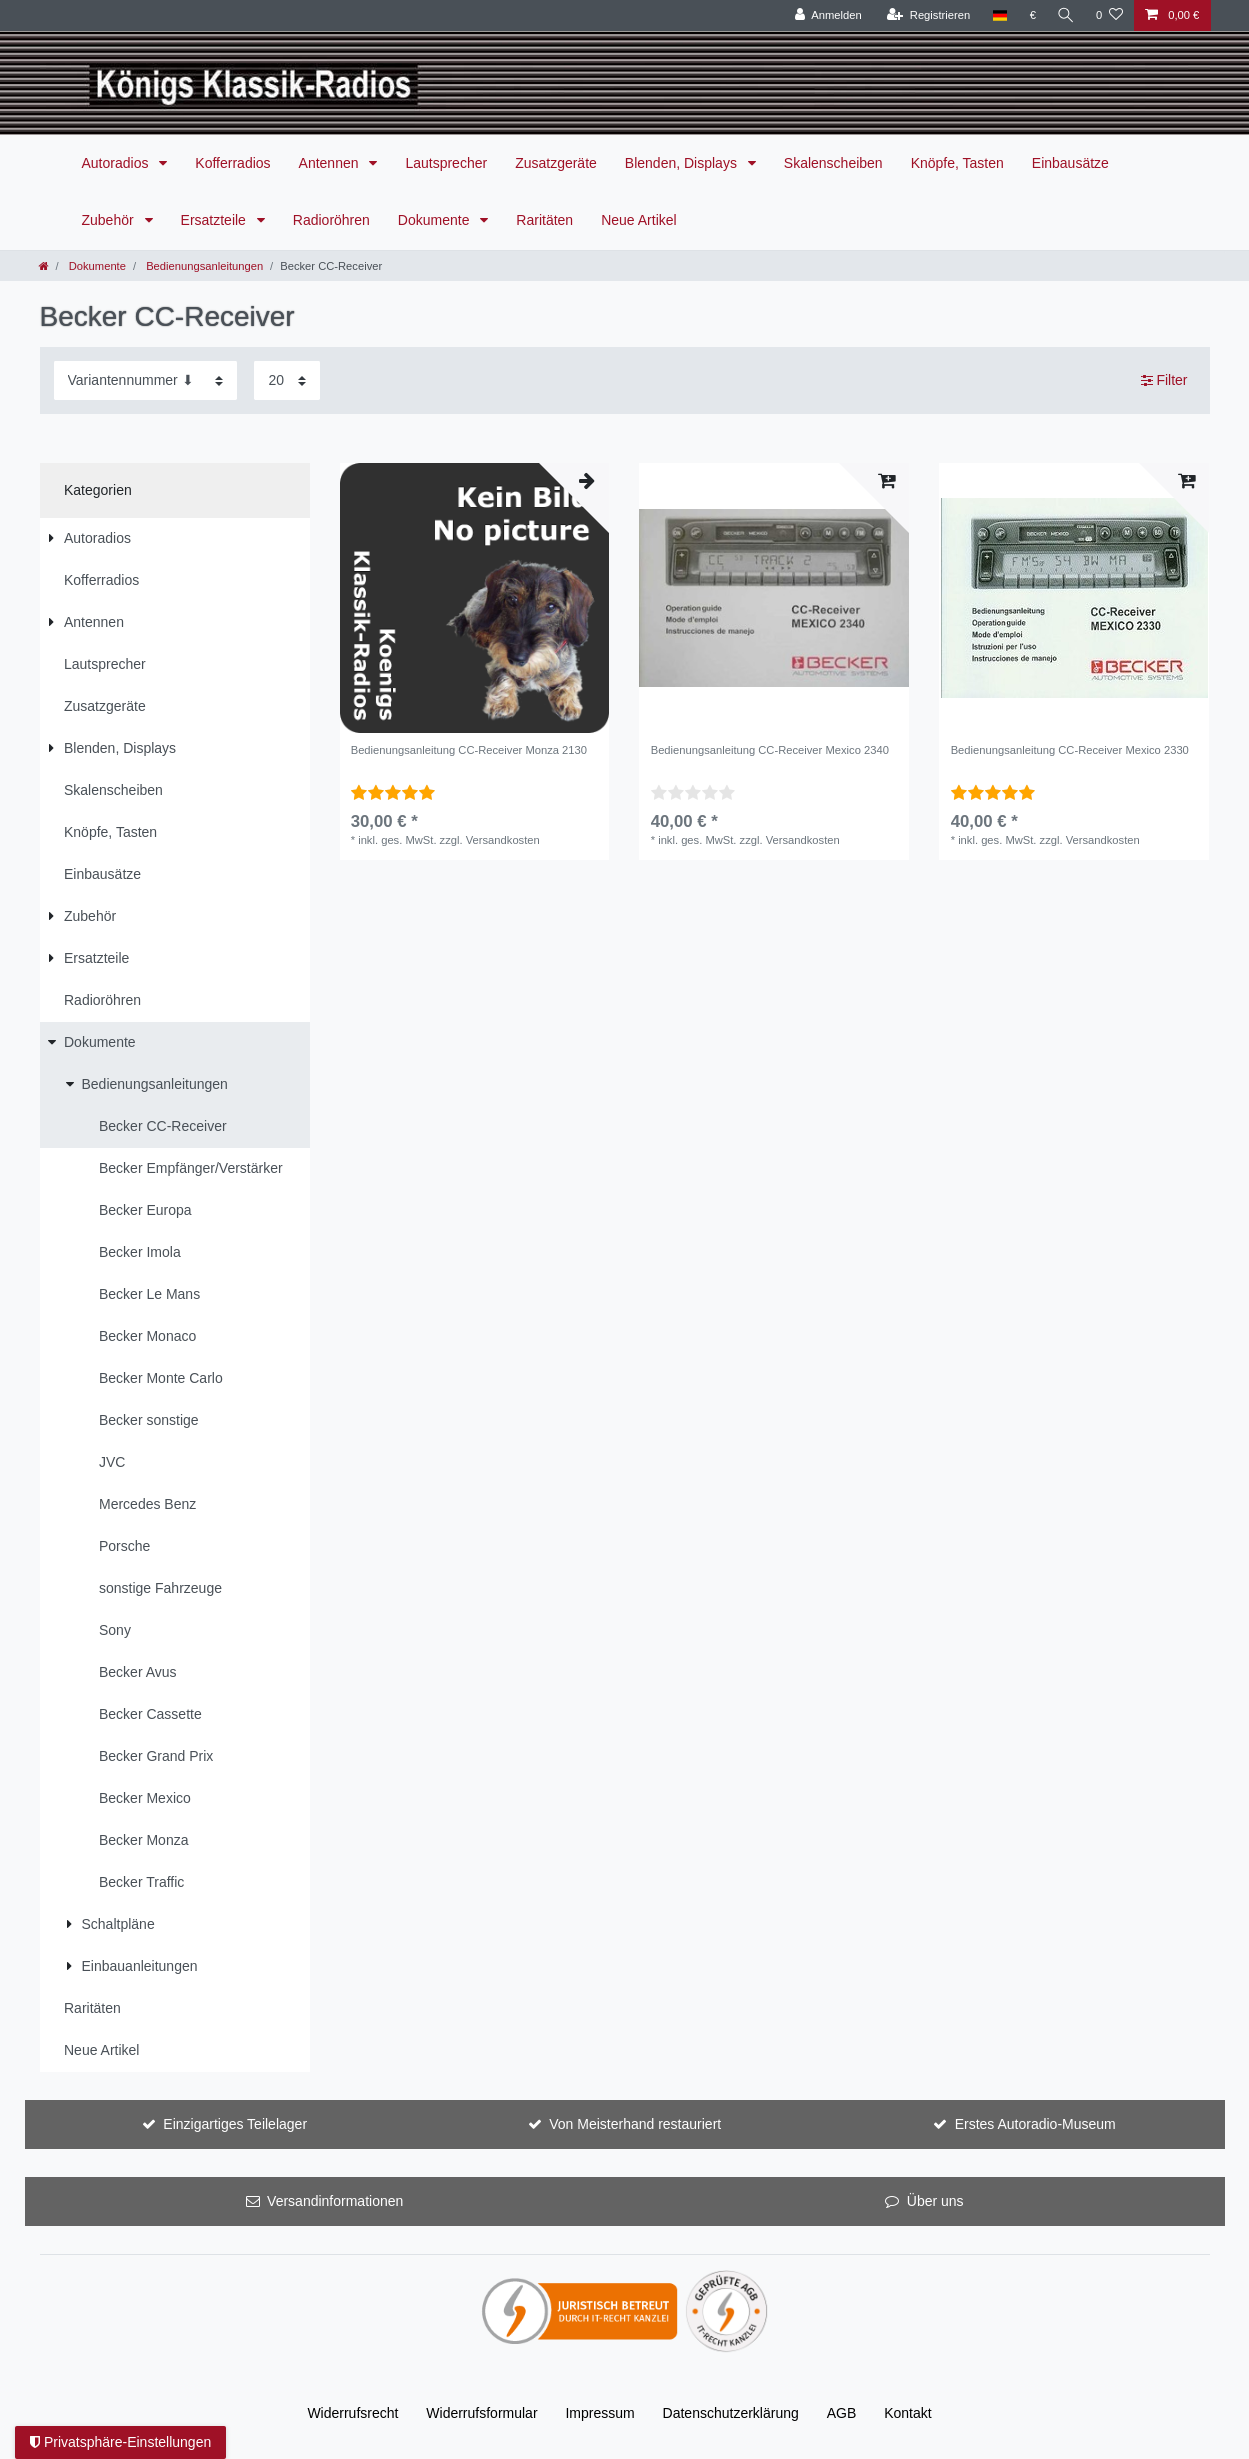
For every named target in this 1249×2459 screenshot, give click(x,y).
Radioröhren (331, 220)
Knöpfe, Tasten (957, 163)
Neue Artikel (638, 220)
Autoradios (117, 163)
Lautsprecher (446, 163)
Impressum (599, 2413)
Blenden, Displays (683, 163)
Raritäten (544, 220)
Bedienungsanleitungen (203, 266)
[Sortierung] (145, 380)
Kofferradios (232, 163)
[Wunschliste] (1109, 15)
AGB (842, 2413)
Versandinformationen (335, 2201)
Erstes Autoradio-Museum (1035, 2124)
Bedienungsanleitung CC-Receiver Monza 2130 (469, 750)
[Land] (997, 15)
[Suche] (1065, 15)
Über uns (935, 2201)
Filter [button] (1164, 381)
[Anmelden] (826, 15)
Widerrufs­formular (481, 2413)
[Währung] (1030, 15)
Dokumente (435, 220)
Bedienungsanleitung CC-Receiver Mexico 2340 (770, 750)
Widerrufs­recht (352, 2413)
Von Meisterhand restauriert (635, 2124)
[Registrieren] (925, 15)
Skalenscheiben (833, 163)
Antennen (331, 163)
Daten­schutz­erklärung (731, 2413)
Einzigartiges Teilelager (235, 2124)
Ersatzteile (215, 220)
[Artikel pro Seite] (287, 380)
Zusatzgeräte (556, 163)
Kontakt (907, 2413)
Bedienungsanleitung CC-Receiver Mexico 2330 (1070, 750)
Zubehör (110, 220)
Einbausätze (1070, 163)
